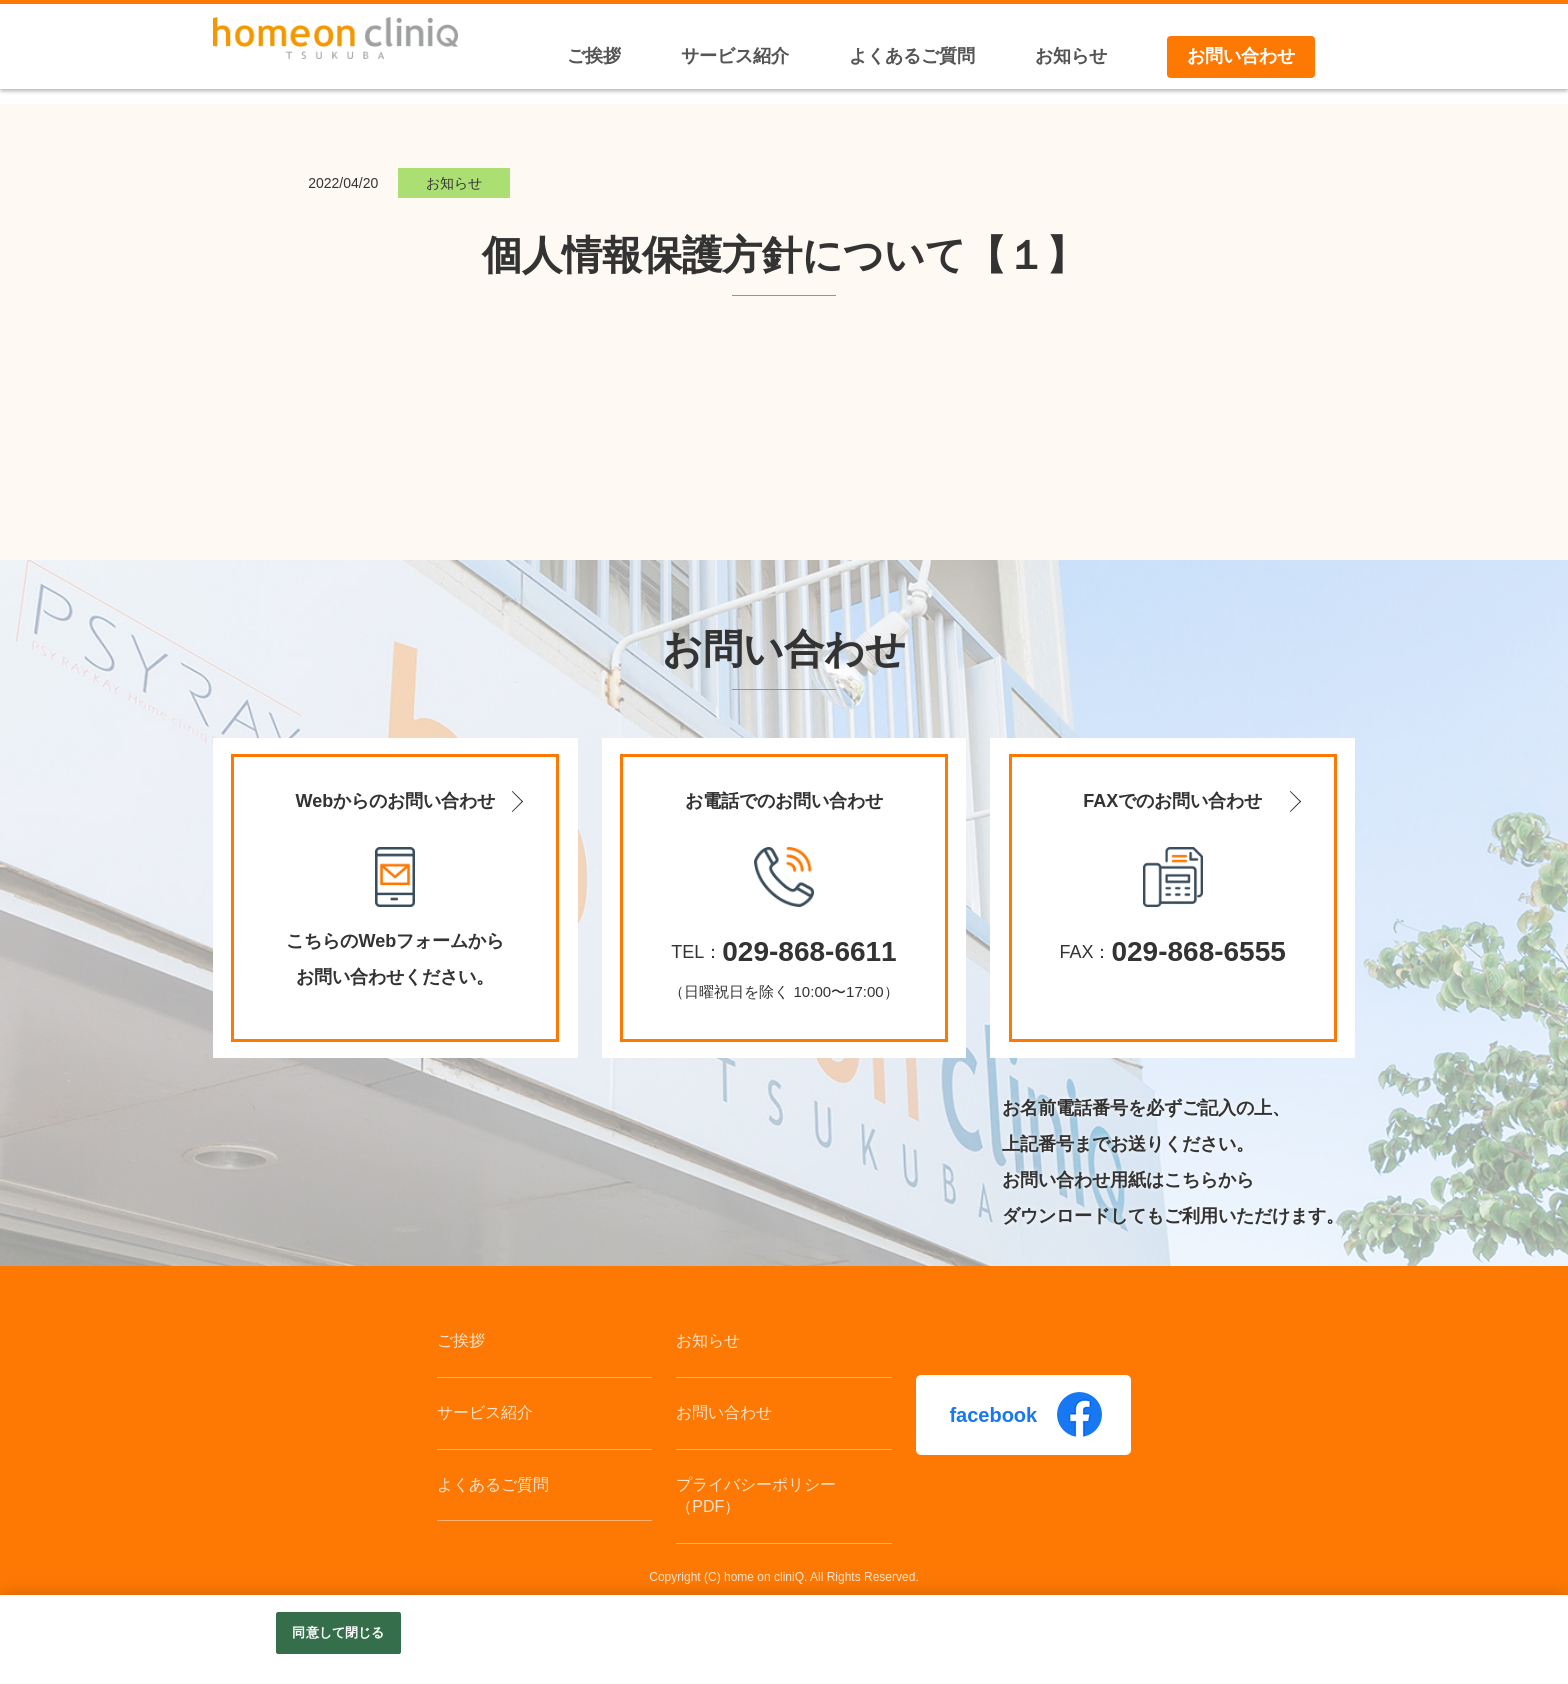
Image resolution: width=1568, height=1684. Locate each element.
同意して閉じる (338, 1632)
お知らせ (708, 1340)
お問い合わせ (724, 1412)
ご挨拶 (461, 1340)
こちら (1191, 1180)
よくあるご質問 (493, 1484)
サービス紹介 (485, 1412)
